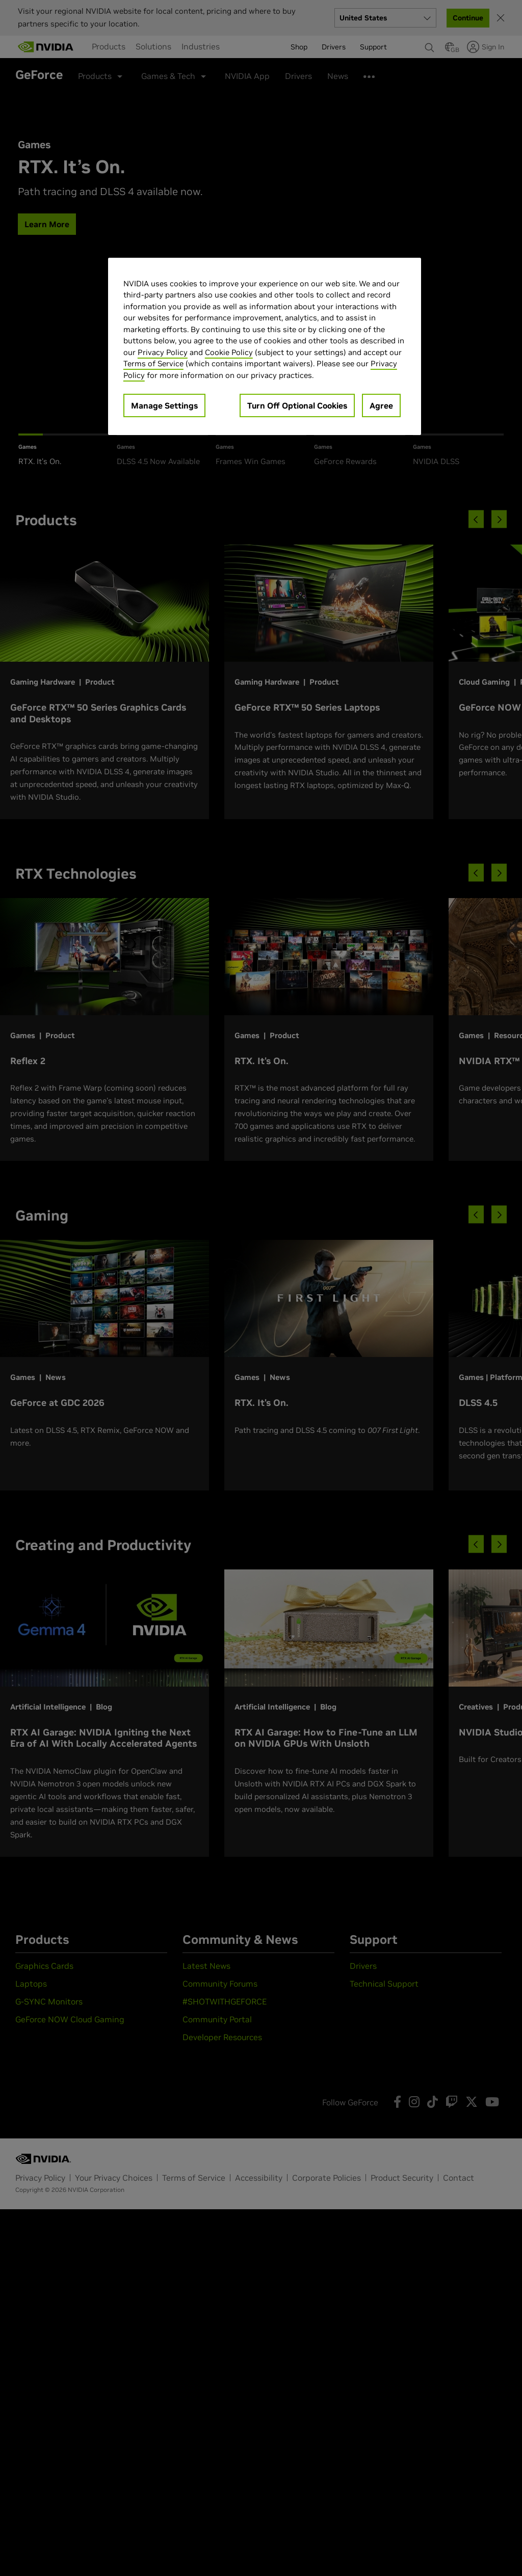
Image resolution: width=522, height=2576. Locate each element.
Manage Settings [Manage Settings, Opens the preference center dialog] (164, 405)
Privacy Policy (163, 352)
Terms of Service (153, 363)
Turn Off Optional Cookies (297, 405)
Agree (381, 405)
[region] (264, 347)
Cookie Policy (229, 352)
